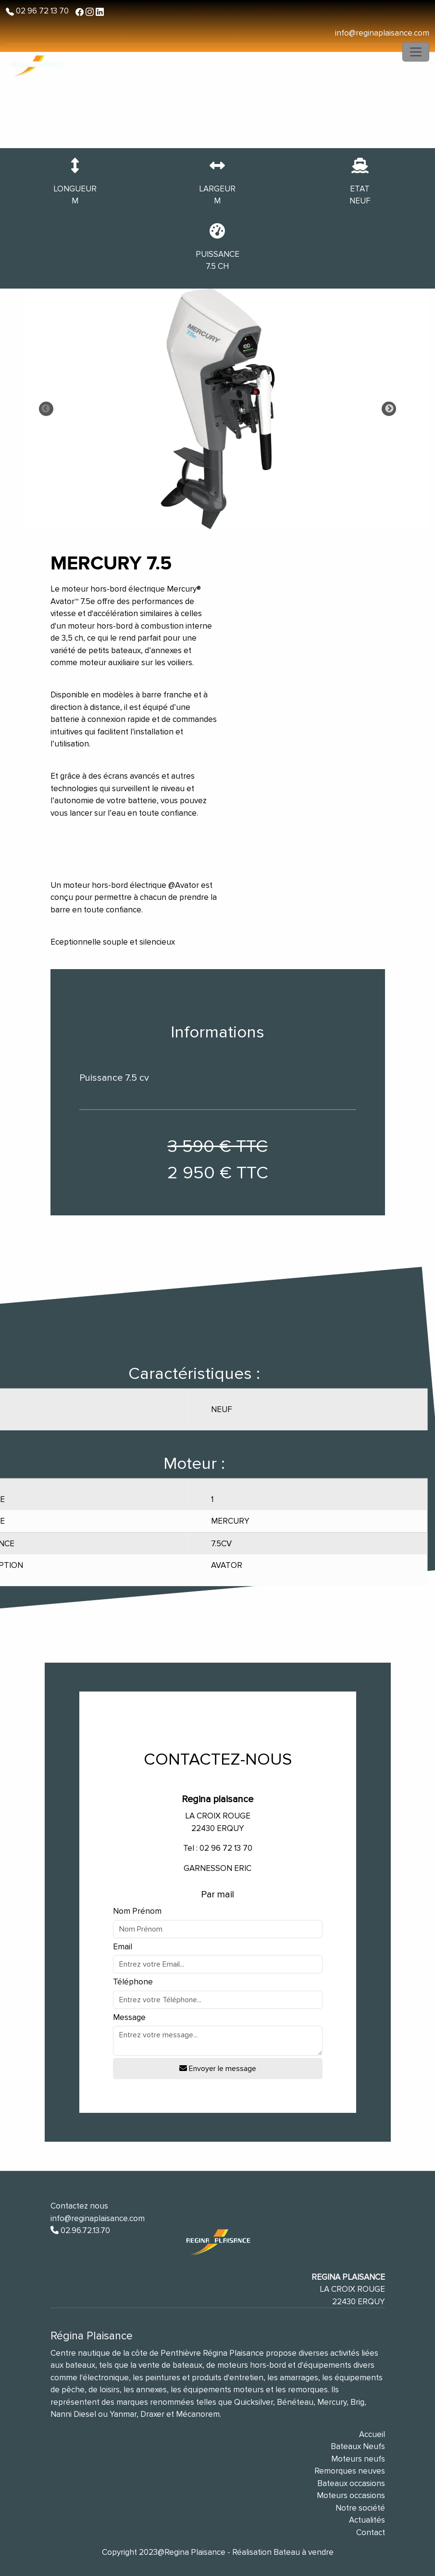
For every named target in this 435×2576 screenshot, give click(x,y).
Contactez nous (79, 2206)
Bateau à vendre (303, 2552)
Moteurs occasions (351, 2495)
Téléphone (133, 1982)
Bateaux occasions (351, 2483)
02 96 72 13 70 (41, 11)
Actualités (367, 2520)
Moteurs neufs (358, 2459)
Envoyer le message (217, 2068)
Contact (370, 2532)
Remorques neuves (349, 2471)
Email (122, 1947)
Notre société (360, 2508)
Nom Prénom (137, 1911)
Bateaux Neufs (358, 2446)
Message (129, 2017)
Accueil (372, 2434)
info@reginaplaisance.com (382, 33)
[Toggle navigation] (415, 52)
